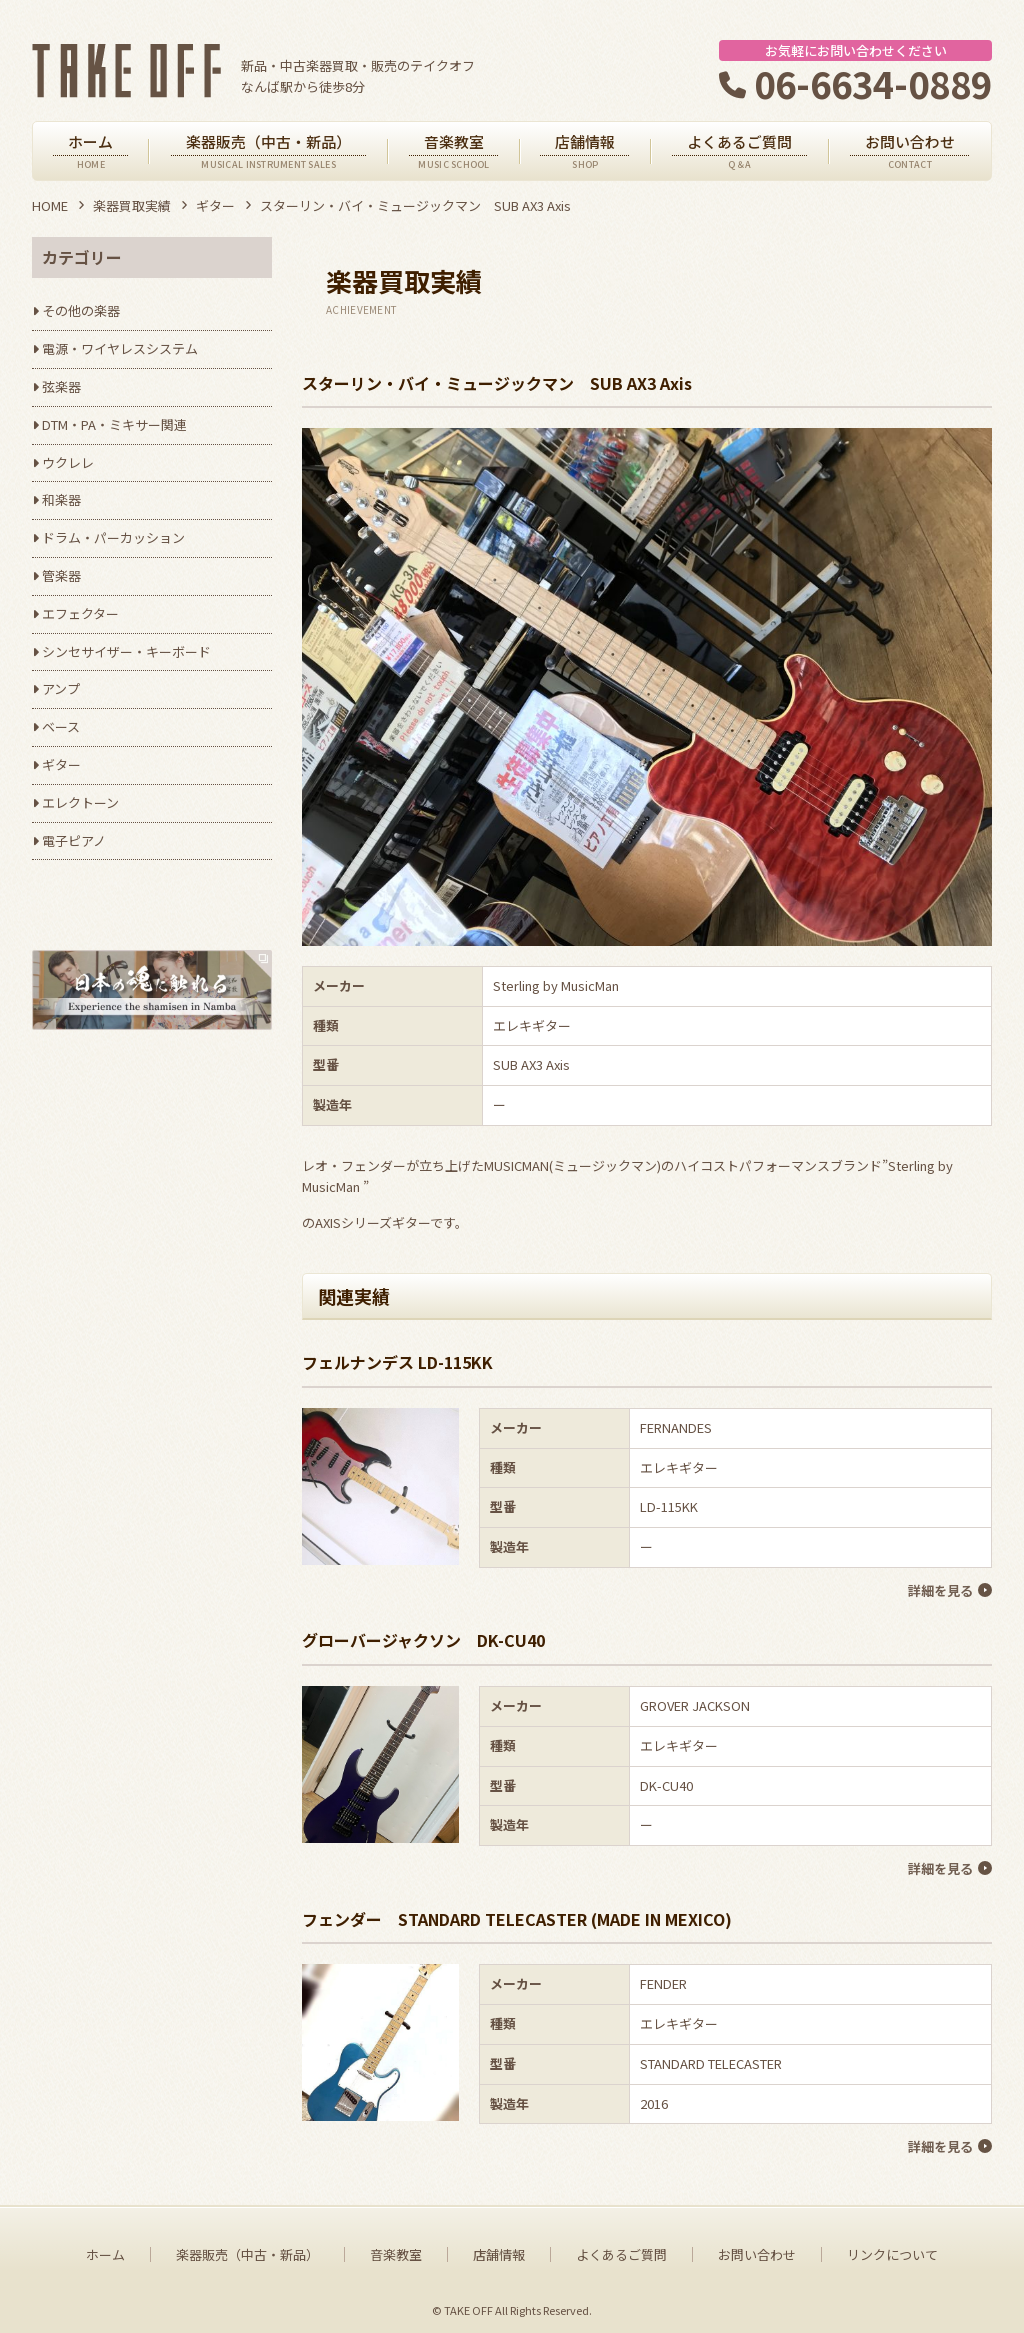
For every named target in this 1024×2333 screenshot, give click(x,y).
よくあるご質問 (621, 2248)
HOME (50, 205)
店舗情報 (499, 2248)
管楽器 (61, 575)
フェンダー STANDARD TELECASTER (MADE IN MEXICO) (517, 1914)
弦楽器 (61, 386)
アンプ (61, 688)
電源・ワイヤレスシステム (120, 348)
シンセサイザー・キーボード (126, 651)
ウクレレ (68, 462)
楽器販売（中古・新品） (247, 2248)
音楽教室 (396, 2248)
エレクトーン (80, 802)
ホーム (105, 2248)
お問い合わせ (757, 2248)
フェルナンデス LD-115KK (397, 1362)
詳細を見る (939, 1589)
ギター (215, 205)
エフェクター (80, 613)
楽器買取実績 (132, 205)
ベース (61, 726)
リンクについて (892, 2248)
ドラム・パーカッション (113, 537)
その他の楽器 (81, 310)
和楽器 (61, 499)
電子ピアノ (74, 840)
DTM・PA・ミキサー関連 (114, 424)
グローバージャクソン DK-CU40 (423, 1638)
